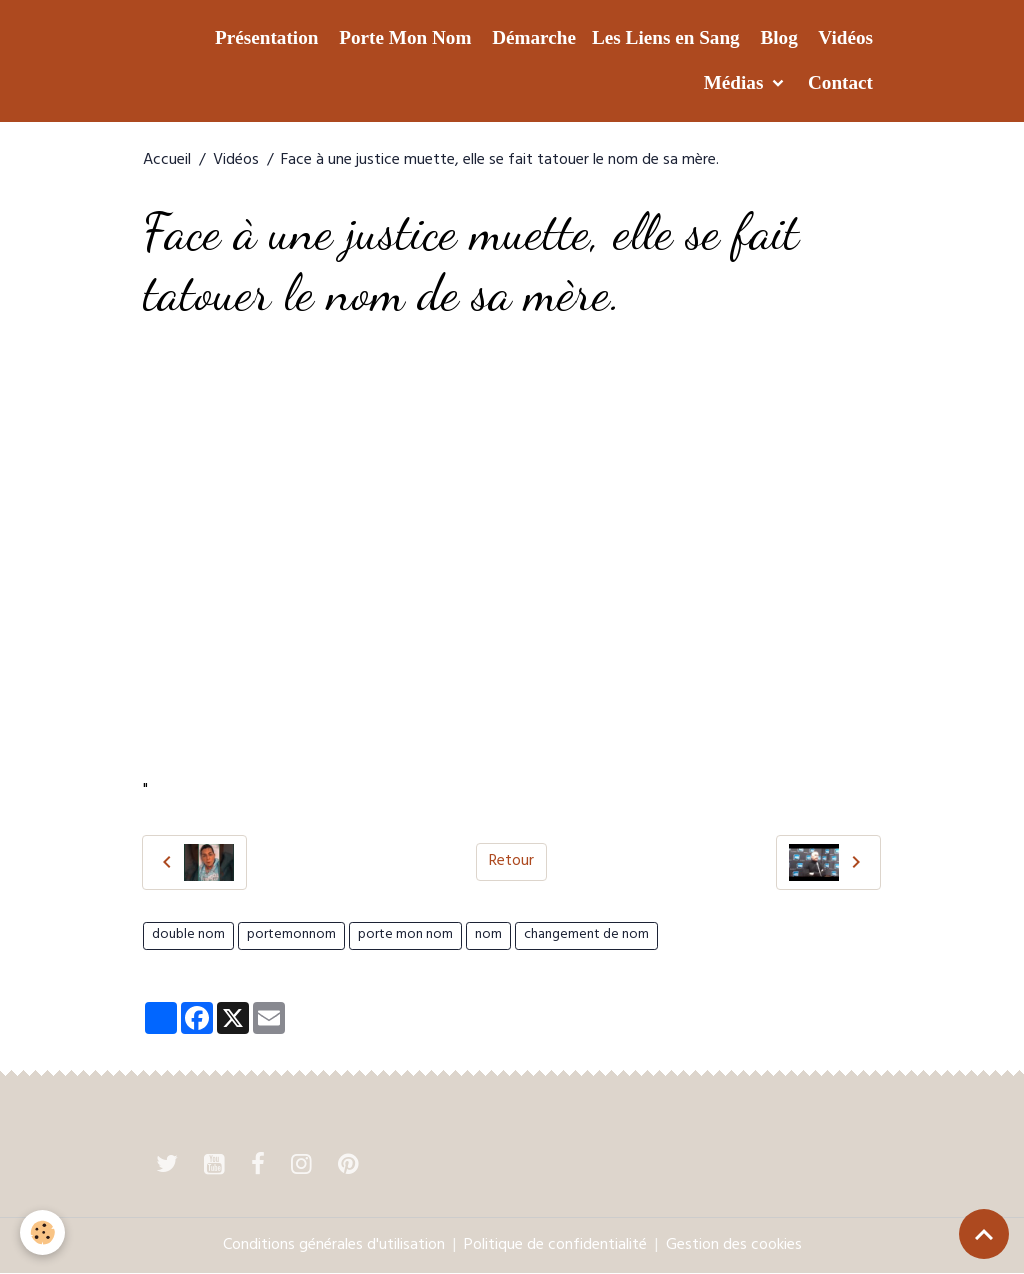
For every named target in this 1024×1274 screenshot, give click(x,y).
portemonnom (291, 935)
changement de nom (586, 935)
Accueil (167, 161)
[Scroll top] (984, 1234)
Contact (838, 82)
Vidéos (843, 37)
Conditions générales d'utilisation (334, 1246)
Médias (733, 82)
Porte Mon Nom (402, 37)
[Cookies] (42, 1232)
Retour (511, 862)
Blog (777, 37)
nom (488, 935)
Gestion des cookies (734, 1246)
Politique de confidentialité (555, 1246)
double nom (188, 935)
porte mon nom (405, 935)
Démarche (531, 37)
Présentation (264, 37)
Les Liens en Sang (666, 37)
